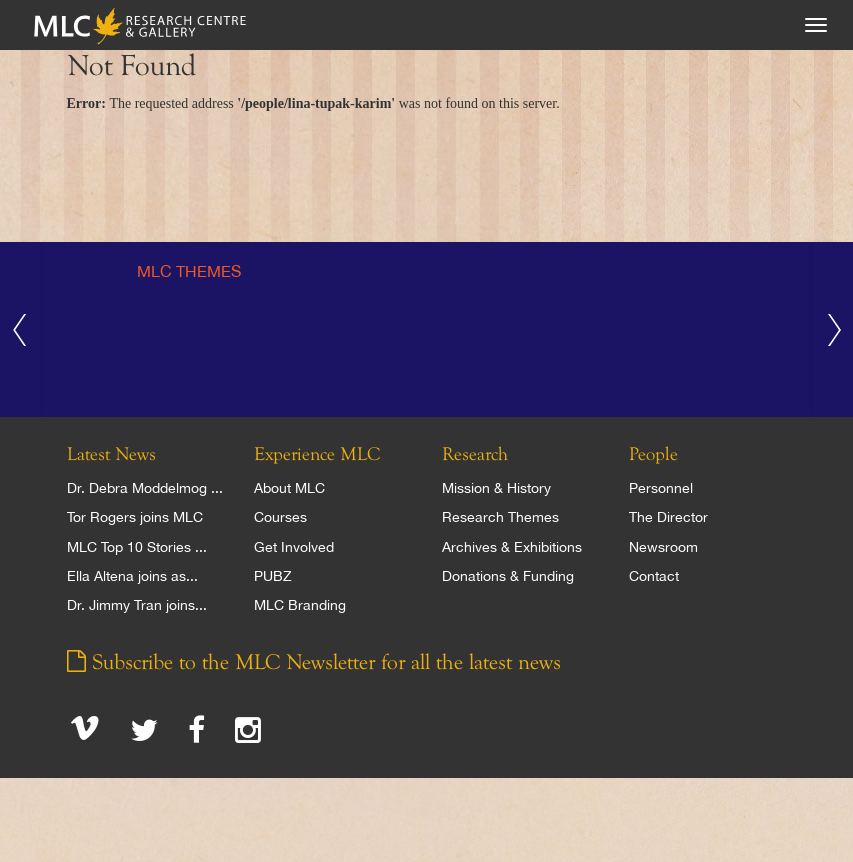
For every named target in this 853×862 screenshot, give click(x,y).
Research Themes (500, 517)
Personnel (661, 488)
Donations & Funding (508, 576)
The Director (668, 517)
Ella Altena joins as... (132, 576)
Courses (280, 517)
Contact (654, 576)
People (653, 455)
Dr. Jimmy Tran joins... (137, 605)
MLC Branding (300, 605)
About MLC (289, 488)
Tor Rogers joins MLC (135, 517)
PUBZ (273, 576)
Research (475, 455)
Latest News (111, 455)
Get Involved (294, 547)
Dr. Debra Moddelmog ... (145, 488)
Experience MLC (317, 455)
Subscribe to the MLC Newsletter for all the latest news (314, 663)
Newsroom (663, 547)
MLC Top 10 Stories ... (137, 547)
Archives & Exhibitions (512, 547)
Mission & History (496, 488)
